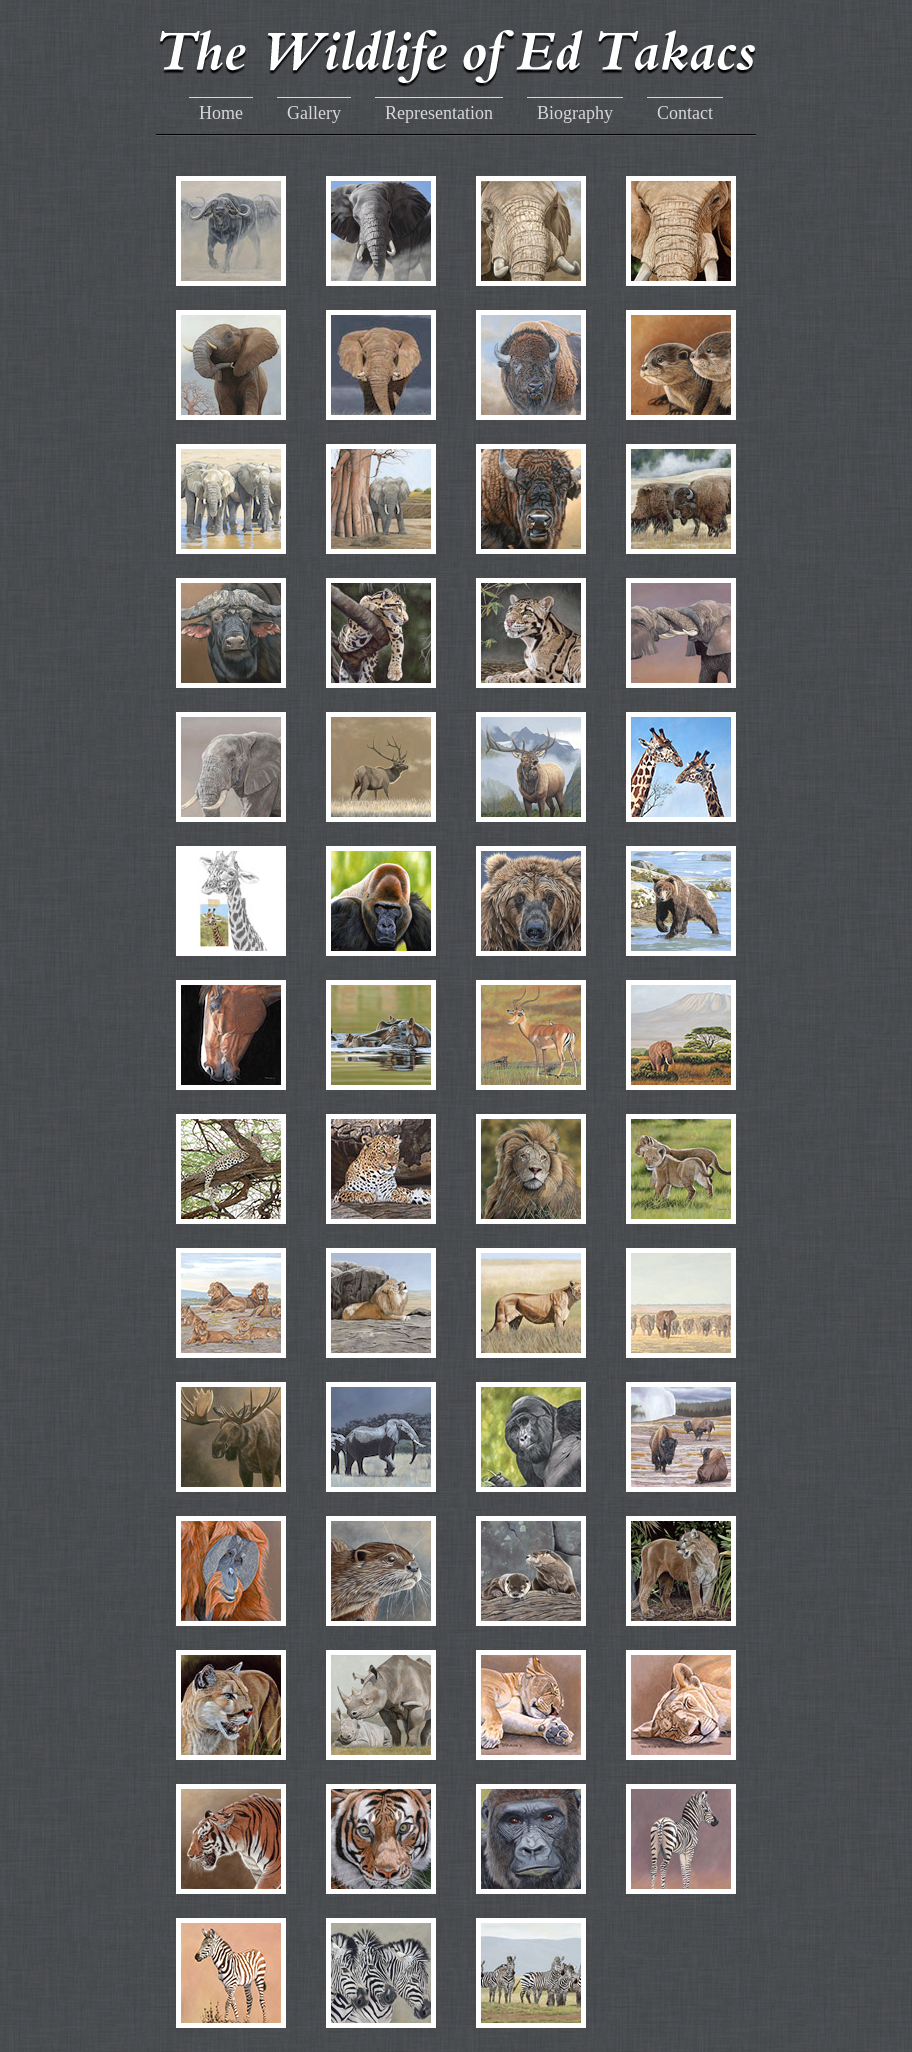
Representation (439, 113)
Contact (685, 113)
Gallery (314, 113)
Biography (575, 113)
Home (221, 113)
